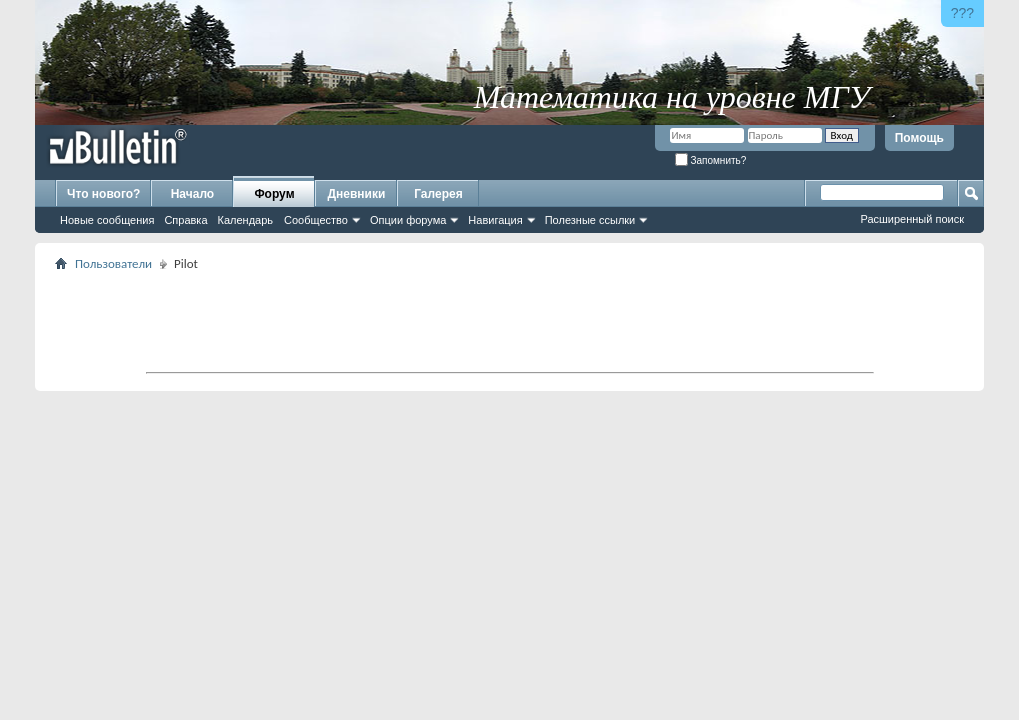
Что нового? (103, 194)
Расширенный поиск (912, 219)
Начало (192, 194)
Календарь (246, 220)
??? (962, 13)
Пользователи (113, 263)
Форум (274, 194)
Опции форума (408, 220)
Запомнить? (711, 160)
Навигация (495, 220)
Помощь (919, 138)
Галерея (438, 194)
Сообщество (316, 220)
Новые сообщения (107, 220)
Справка (185, 220)
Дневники (357, 194)
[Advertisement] (510, 321)
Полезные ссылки (590, 220)
